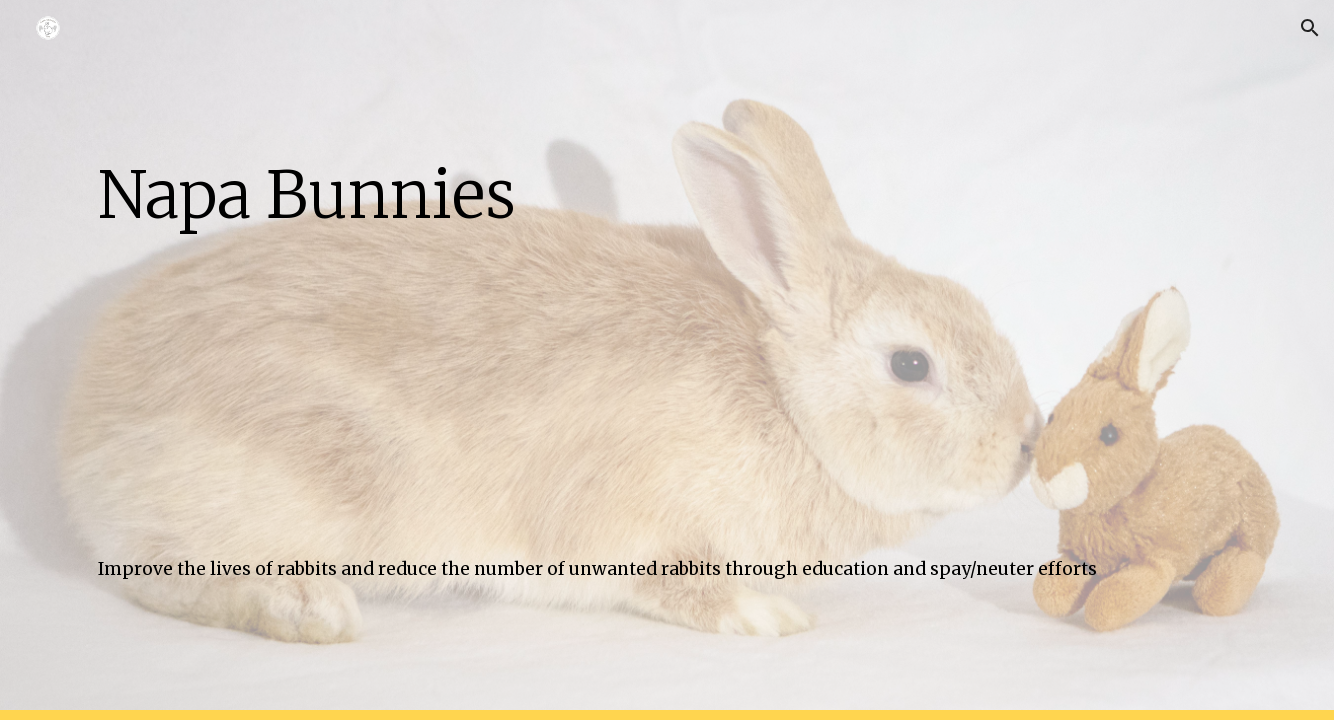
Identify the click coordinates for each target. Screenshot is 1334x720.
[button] (1310, 28)
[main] (667, 189)
